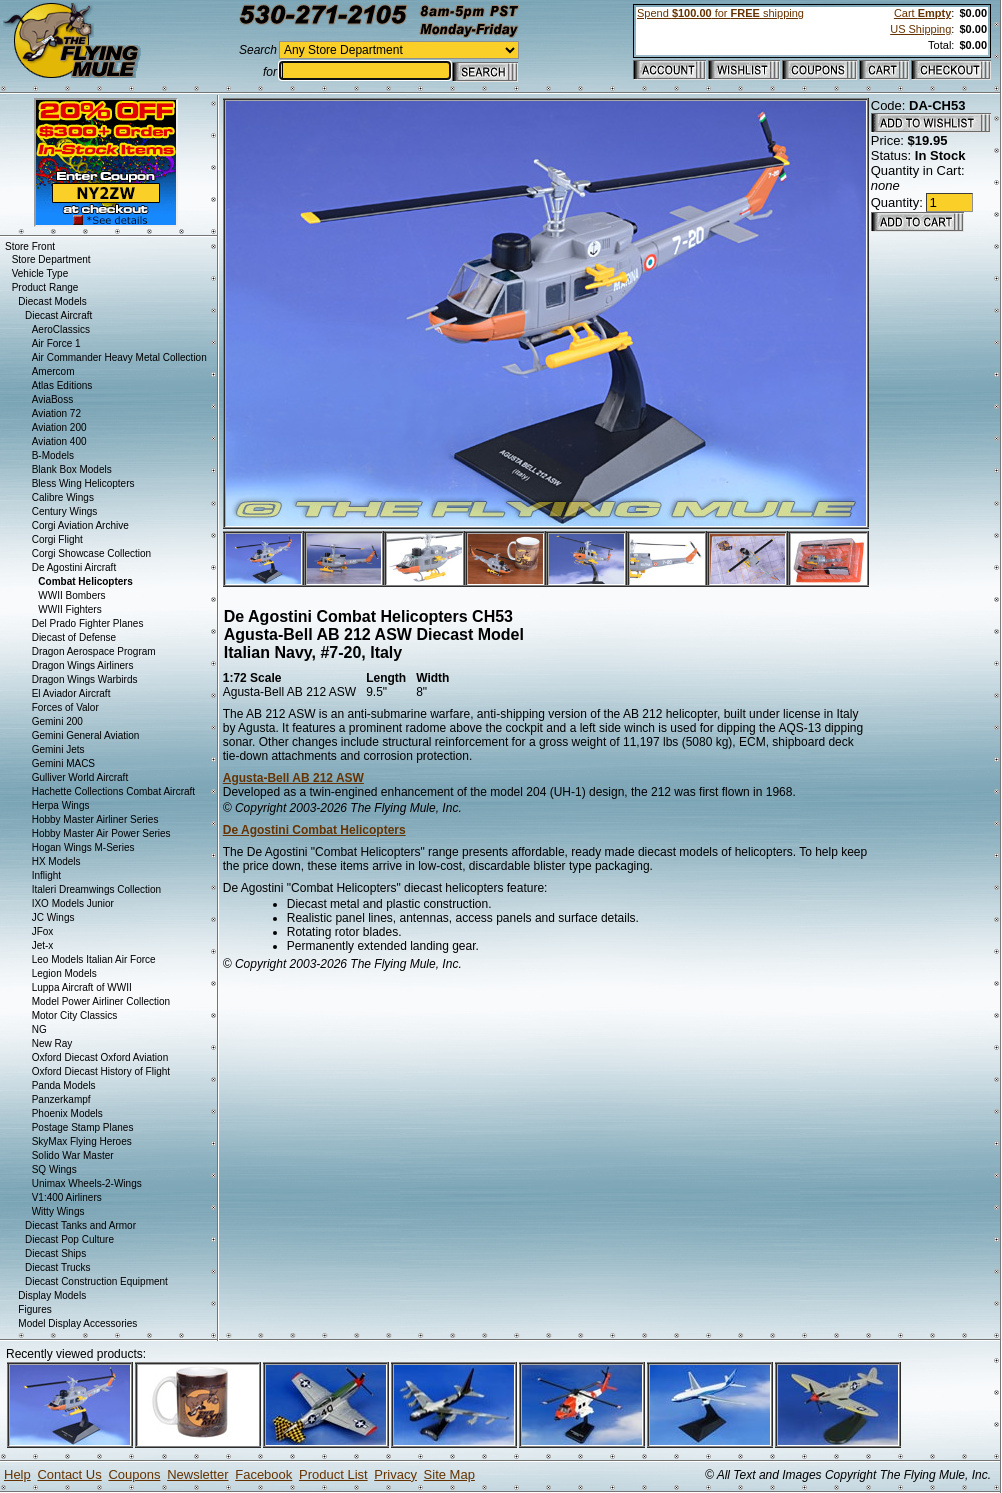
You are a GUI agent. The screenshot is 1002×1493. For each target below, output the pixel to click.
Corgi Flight (57, 539)
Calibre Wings (63, 497)
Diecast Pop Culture (69, 1239)
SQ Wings (54, 1169)
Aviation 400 (59, 441)
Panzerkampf (61, 1099)
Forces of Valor (65, 707)
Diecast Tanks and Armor (80, 1225)
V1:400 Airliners (67, 1197)
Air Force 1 (56, 343)
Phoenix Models (67, 1113)
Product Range (45, 287)
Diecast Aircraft (58, 315)
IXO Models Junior (73, 903)
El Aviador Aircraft (71, 693)
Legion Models (64, 973)
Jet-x (43, 945)
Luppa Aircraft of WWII (82, 987)
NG (39, 1029)
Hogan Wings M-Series (83, 847)
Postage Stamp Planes (83, 1127)
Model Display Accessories (77, 1323)
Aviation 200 (59, 427)
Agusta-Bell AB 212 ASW (293, 778)
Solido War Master (73, 1155)
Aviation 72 (56, 413)
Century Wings (65, 511)
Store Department (51, 259)
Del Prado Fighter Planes (88, 623)
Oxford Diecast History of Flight (101, 1071)
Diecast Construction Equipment (96, 1281)
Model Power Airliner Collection (101, 1001)
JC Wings (53, 917)
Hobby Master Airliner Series (95, 819)
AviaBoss (53, 399)
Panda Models (64, 1085)
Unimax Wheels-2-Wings (87, 1183)
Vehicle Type (40, 273)
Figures (34, 1309)
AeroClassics (61, 329)
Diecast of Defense (74, 637)
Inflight (46, 875)
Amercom (53, 371)
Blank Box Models (72, 469)
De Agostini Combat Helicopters (314, 830)
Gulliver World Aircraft (80, 777)
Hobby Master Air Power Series (101, 833)
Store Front (30, 246)
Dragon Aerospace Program (94, 651)
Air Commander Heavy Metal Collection (119, 357)
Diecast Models (52, 301)
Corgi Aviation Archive (80, 525)
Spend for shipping (720, 13)
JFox (43, 931)
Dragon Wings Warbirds (85, 679)
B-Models (53, 455)
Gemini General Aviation (86, 735)
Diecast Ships (55, 1253)
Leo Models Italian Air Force (94, 959)
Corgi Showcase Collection (92, 553)
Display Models (52, 1295)
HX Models (56, 861)
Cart (922, 13)
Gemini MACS (63, 763)
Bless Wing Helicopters (83, 483)
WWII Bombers (71, 595)
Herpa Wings (61, 805)
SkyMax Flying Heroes (82, 1141)
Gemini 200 (57, 721)
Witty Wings (58, 1211)
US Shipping (920, 29)
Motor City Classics (75, 1015)
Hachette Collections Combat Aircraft (113, 791)
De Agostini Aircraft (74, 567)
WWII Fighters (69, 609)
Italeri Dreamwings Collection (97, 889)
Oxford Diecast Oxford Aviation (100, 1057)
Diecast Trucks (58, 1267)
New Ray (52, 1043)
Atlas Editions (62, 385)
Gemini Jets (58, 749)
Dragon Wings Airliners (83, 665)
